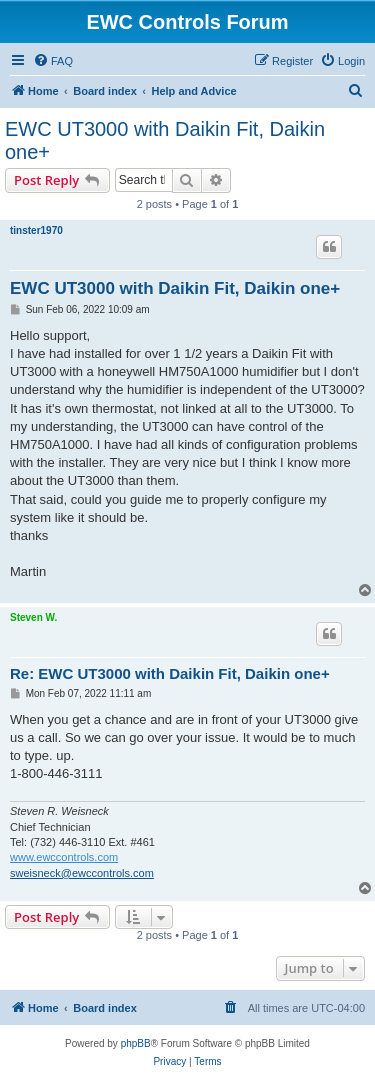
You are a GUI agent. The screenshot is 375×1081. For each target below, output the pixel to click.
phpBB (136, 1043)
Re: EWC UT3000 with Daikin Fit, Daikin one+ (170, 673)
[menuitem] (53, 61)
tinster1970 (36, 230)
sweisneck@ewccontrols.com (82, 873)
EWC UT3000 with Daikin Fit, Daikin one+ (165, 140)
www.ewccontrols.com (64, 857)
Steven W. (33, 617)
